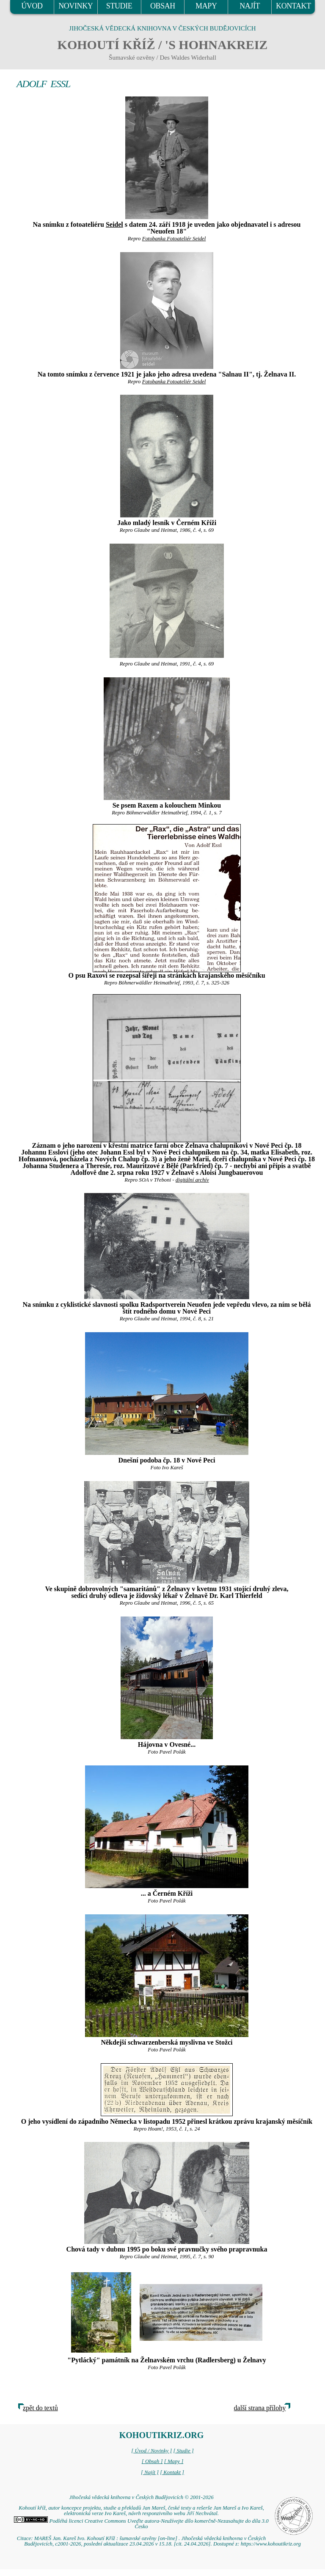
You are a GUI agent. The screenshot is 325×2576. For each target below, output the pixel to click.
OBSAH (162, 6)
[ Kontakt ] (172, 2472)
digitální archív (192, 1180)
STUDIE (119, 6)
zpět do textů (40, 2407)
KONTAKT (293, 6)
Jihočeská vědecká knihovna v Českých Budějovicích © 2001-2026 (141, 2497)
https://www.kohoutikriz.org (271, 2544)
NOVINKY (75, 6)
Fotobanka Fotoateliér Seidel (174, 239)
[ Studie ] (183, 2451)
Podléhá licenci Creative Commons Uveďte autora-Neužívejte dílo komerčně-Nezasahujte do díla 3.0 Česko (141, 2523)
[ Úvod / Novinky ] (151, 2451)
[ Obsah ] (152, 2461)
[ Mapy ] (174, 2461)
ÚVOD (31, 6)
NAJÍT (250, 6)
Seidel (114, 224)
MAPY (206, 6)
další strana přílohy (260, 2407)
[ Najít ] (150, 2472)
